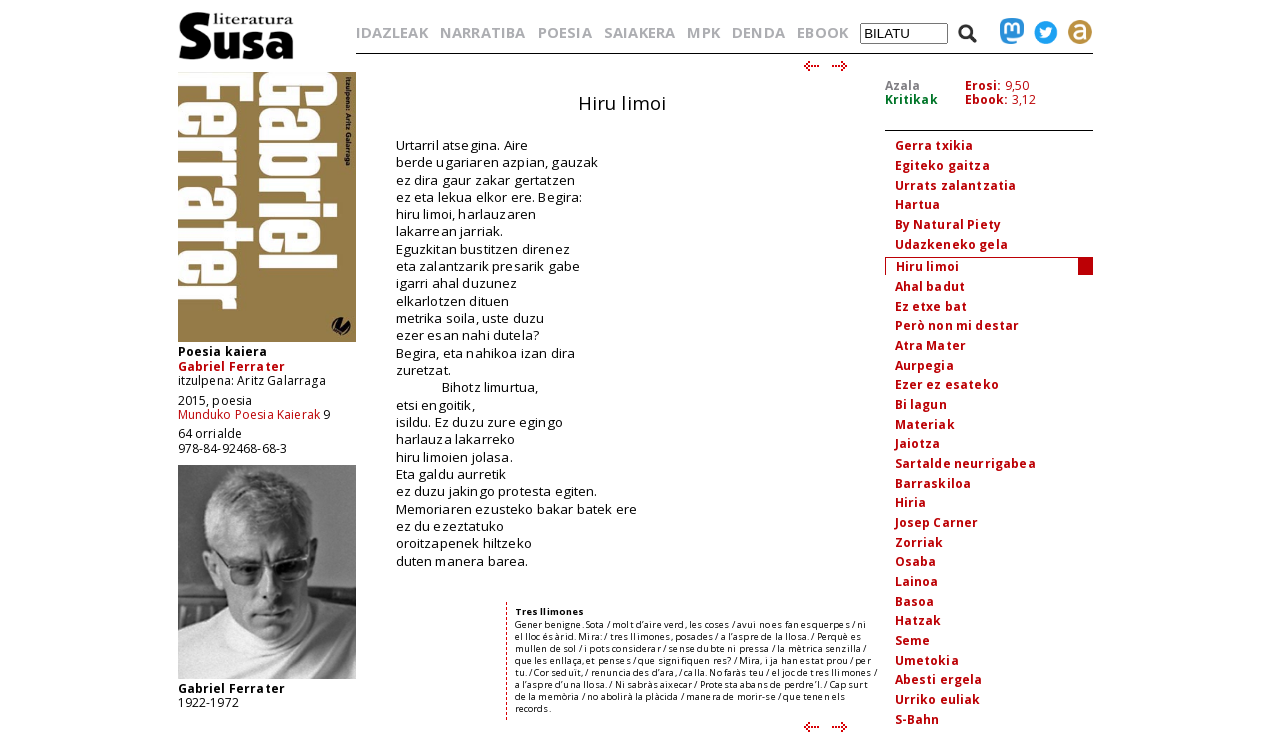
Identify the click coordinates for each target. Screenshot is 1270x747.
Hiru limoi (928, 266)
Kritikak (911, 99)
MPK (703, 32)
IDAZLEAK (392, 32)
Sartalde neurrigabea (965, 463)
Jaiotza (918, 443)
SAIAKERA (639, 32)
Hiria (911, 502)
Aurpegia (924, 365)
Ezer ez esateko (947, 384)
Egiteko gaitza (942, 165)
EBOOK (822, 32)
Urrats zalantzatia (956, 185)
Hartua (918, 204)
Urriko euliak (938, 699)
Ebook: (987, 99)
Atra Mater (931, 345)
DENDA (758, 32)
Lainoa (917, 581)
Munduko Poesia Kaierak (249, 414)
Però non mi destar (957, 325)
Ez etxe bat (931, 306)
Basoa (915, 601)
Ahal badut (930, 286)
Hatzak (918, 620)
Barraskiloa (933, 483)
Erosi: (983, 85)
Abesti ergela (939, 679)
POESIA (565, 32)
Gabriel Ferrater (232, 366)
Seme (913, 640)
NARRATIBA (482, 32)
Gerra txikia (934, 145)
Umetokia (927, 660)
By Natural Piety (948, 224)
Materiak (925, 424)
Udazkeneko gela (951, 244)
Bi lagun (921, 404)
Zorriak (919, 542)
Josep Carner (937, 522)
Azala (903, 85)
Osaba (916, 561)
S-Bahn (917, 719)
